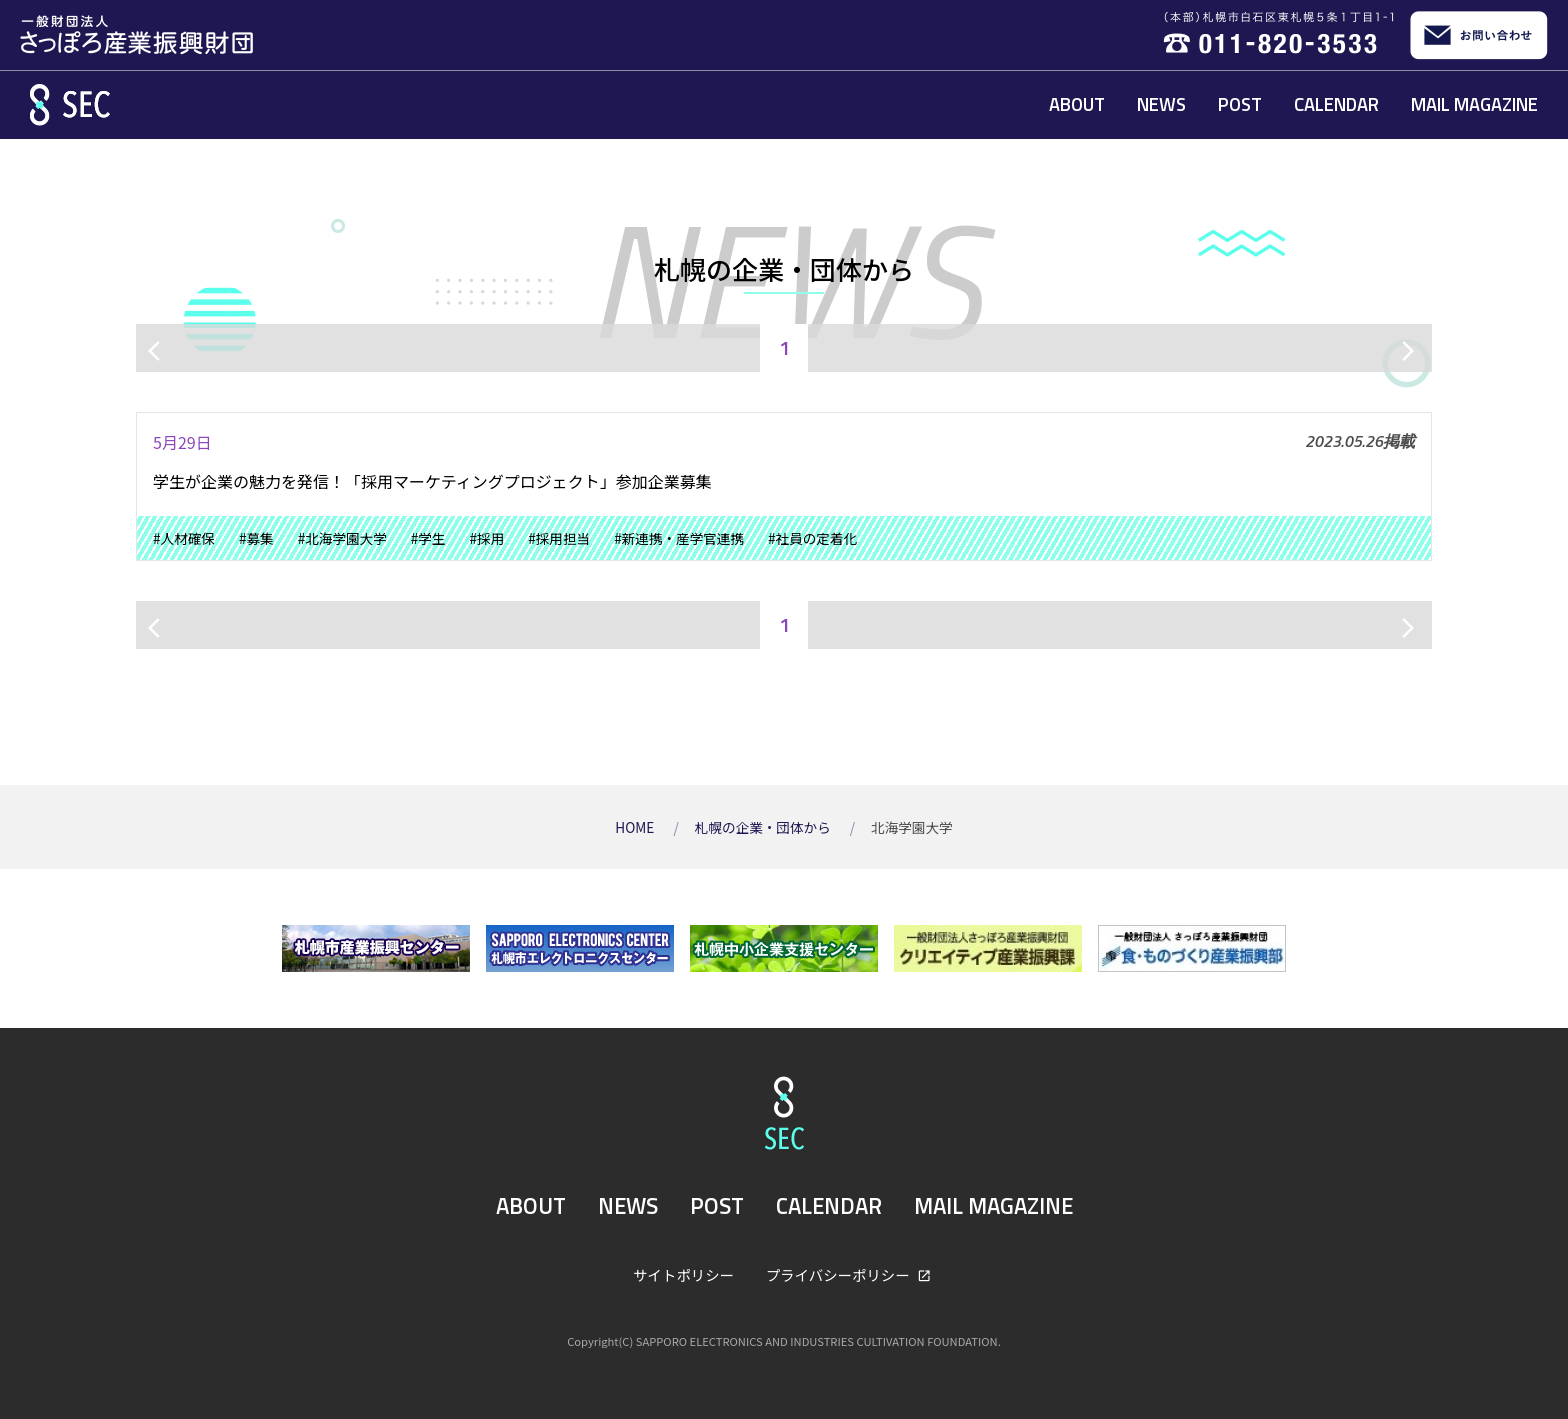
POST (1240, 104)
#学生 (428, 538)
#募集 (256, 538)
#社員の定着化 (812, 538)
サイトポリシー (683, 1274)
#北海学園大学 (342, 538)
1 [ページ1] (784, 347)
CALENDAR (1336, 104)
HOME (636, 827)
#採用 (487, 538)
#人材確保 (184, 538)
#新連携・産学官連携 (679, 538)
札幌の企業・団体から (764, 827)
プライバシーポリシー (839, 1274)
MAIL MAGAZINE (1474, 104)
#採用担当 (559, 538)
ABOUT (1077, 104)
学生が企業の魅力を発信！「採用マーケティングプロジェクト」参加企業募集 (432, 481)
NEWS (1161, 104)
